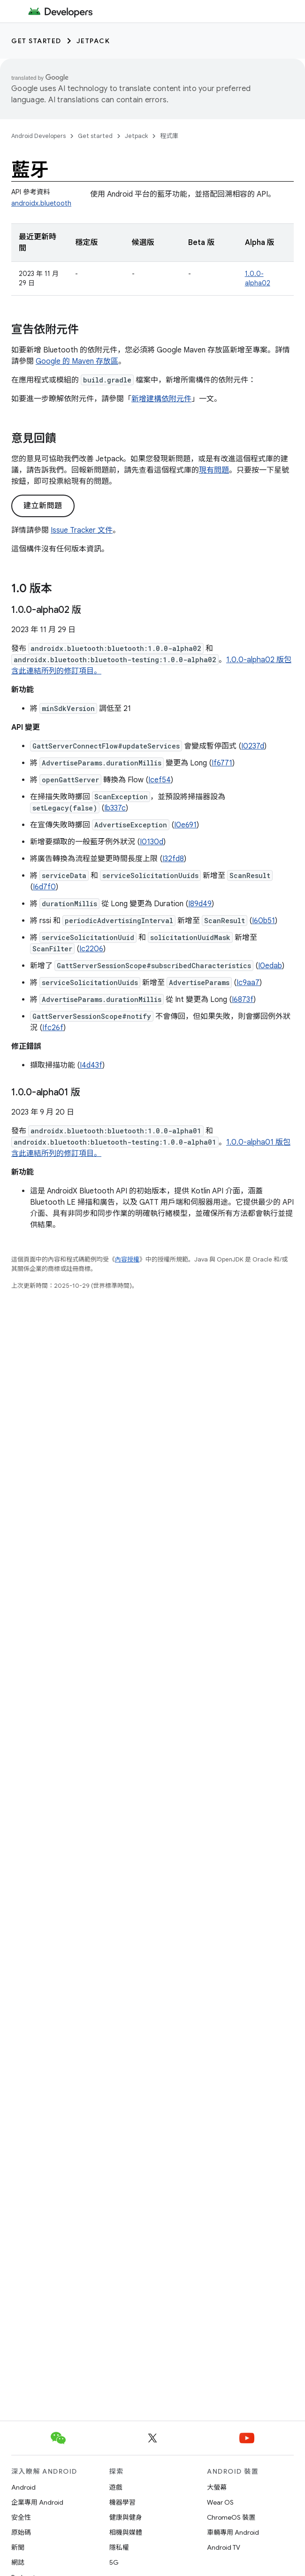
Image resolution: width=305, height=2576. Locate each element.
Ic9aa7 (247, 982)
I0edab (270, 966)
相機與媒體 (125, 2532)
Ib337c (115, 808)
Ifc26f (52, 1027)
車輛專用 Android (233, 2532)
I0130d (151, 842)
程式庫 (169, 136)
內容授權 (127, 1259)
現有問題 (214, 470)
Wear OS (220, 2502)
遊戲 (115, 2487)
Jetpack (93, 41)
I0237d (252, 746)
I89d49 (200, 904)
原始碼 (21, 2532)
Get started (36, 41)
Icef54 (159, 780)
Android (23, 2487)
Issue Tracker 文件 (82, 530)
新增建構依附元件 (161, 399)
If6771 (222, 763)
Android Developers (38, 136)
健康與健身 (125, 2517)
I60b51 (263, 920)
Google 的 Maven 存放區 (77, 361)
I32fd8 (173, 859)
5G (114, 2562)
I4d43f (91, 1065)
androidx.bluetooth (41, 203)
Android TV (223, 2547)
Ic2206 (91, 949)
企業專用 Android (37, 2502)
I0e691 (185, 825)
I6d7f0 (44, 887)
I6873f (242, 999)
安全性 (21, 2517)
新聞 (17, 2547)
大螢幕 (217, 2487)
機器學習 (122, 2502)
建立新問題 (42, 506)
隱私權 (119, 2547)
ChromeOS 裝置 (231, 2517)
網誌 (17, 2562)
